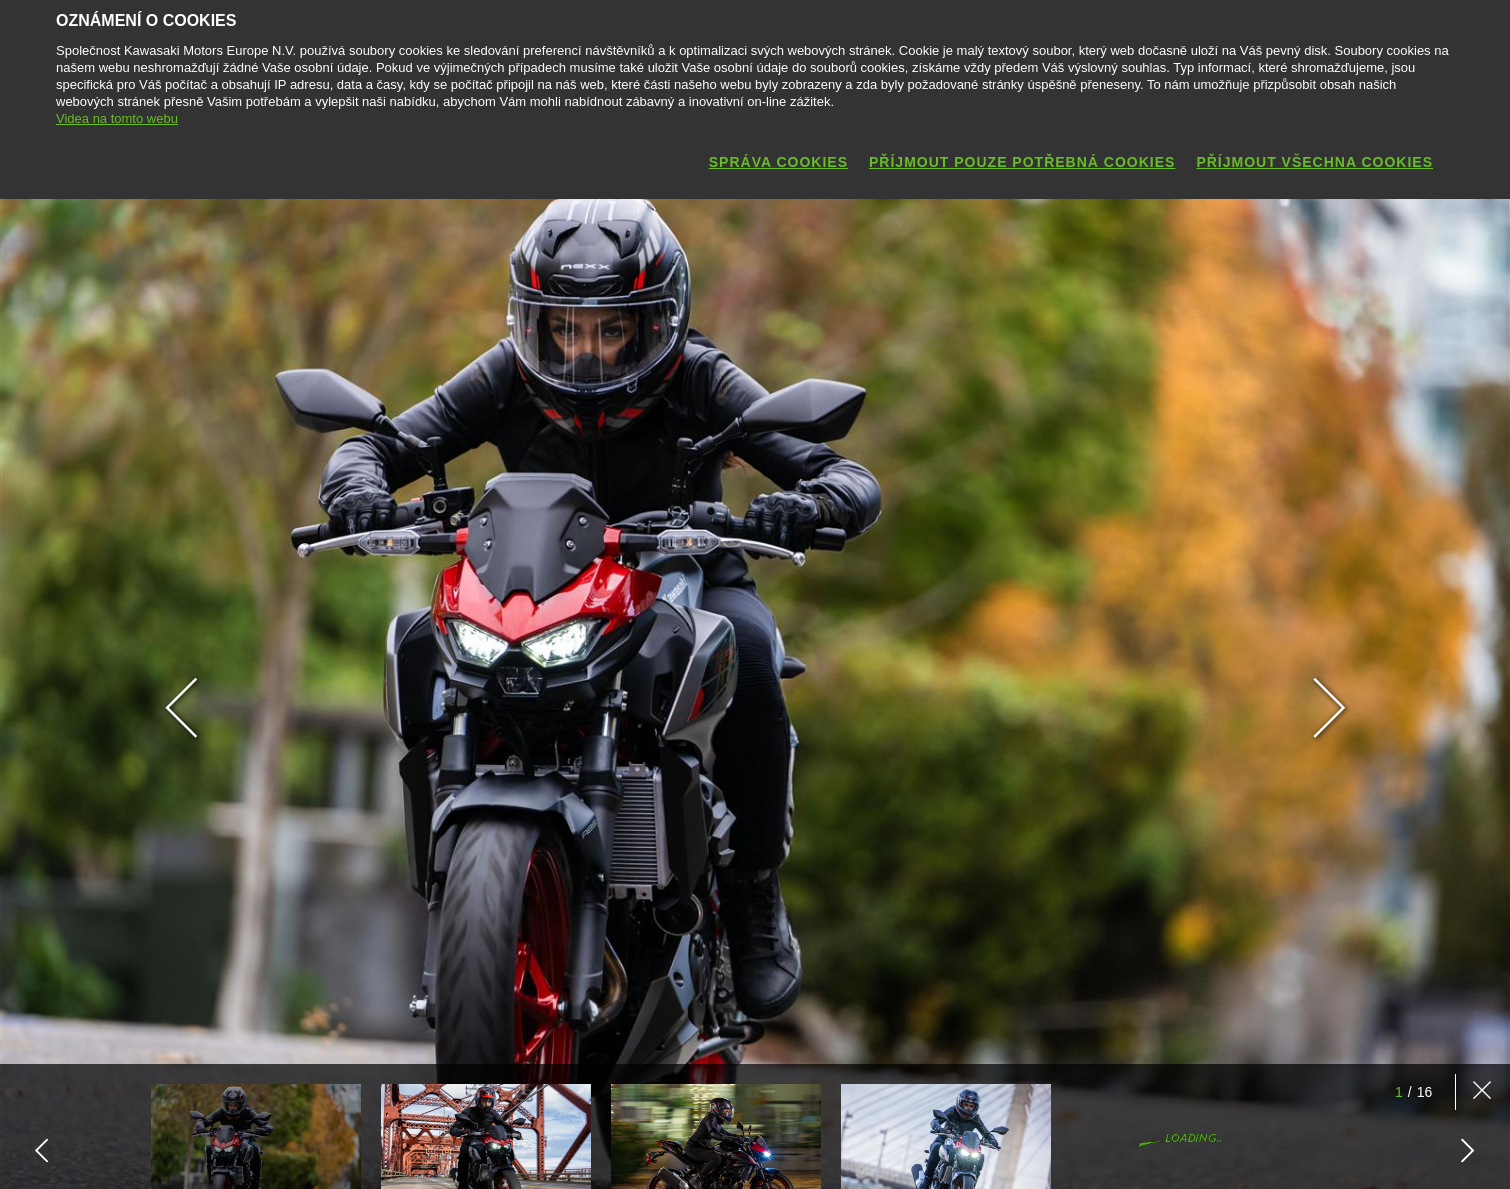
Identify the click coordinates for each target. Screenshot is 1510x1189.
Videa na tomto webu (117, 118)
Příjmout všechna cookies (1314, 162)
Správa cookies (778, 162)
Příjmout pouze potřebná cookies (1022, 162)
